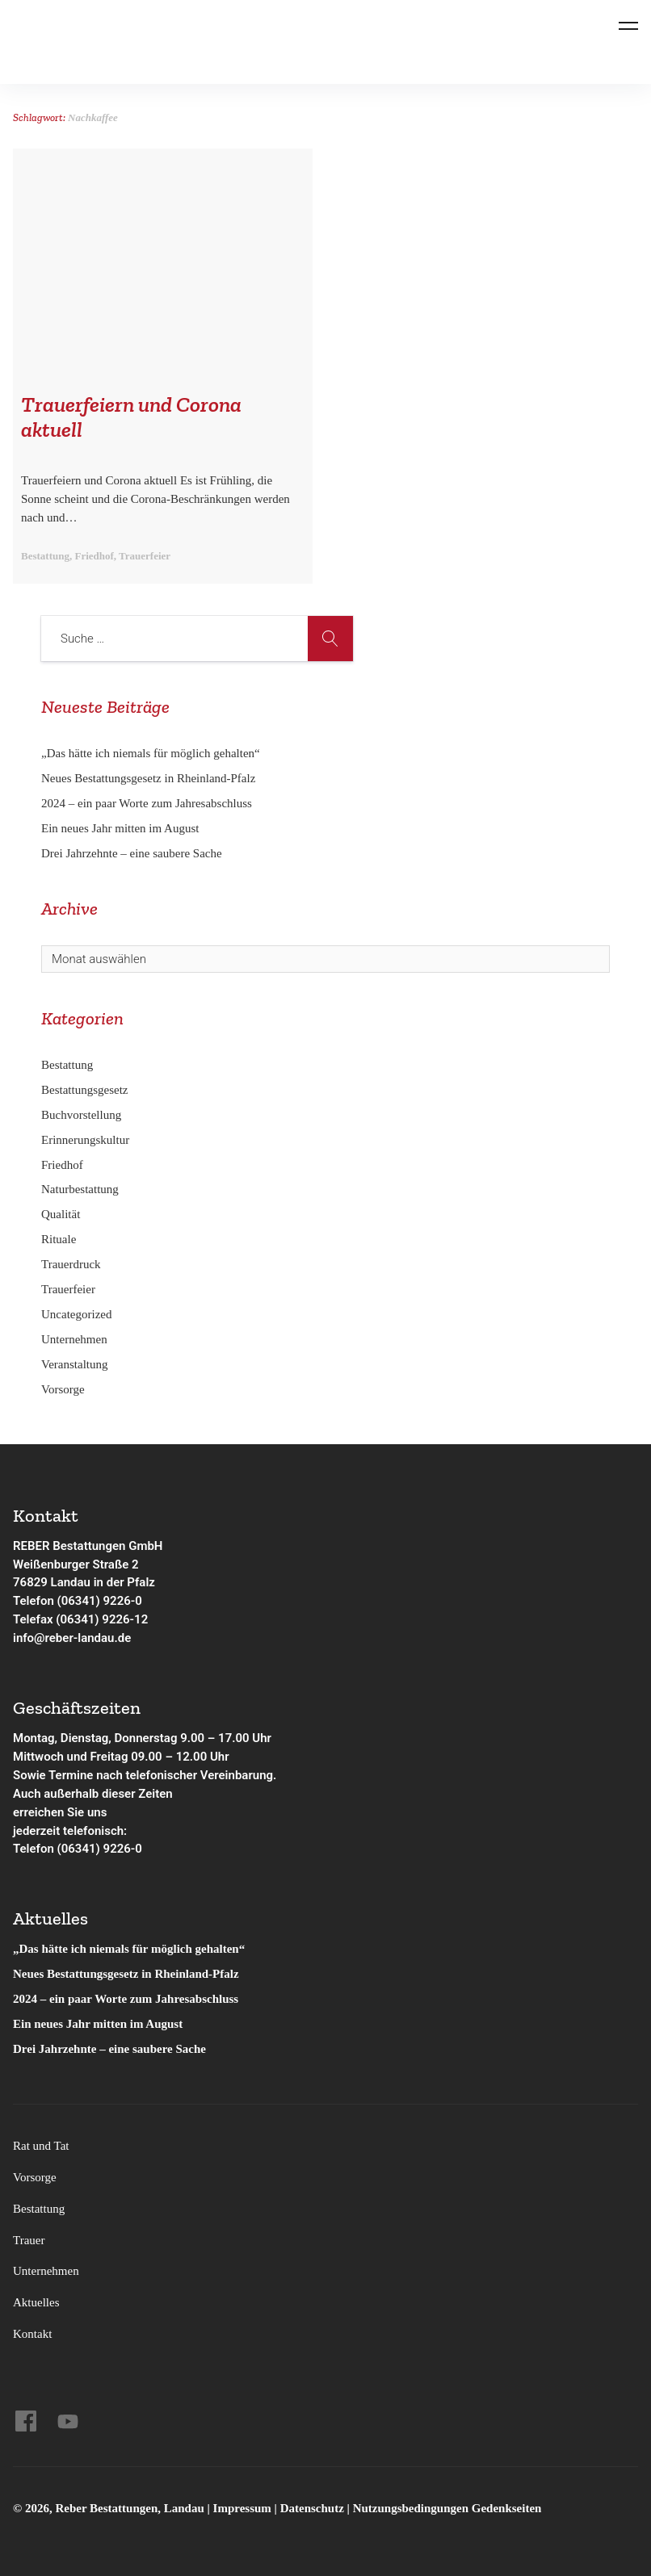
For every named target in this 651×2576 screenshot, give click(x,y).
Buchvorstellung (81, 1114)
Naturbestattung (80, 1189)
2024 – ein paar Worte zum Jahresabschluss (146, 803)
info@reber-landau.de (72, 1638)
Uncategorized (76, 1314)
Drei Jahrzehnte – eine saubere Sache (131, 853)
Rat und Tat (41, 2145)
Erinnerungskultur (85, 1139)
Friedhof (62, 1164)
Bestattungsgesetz (84, 1089)
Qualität (60, 1214)
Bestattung (67, 1064)
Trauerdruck (71, 1264)
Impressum (244, 2508)
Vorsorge (63, 1389)
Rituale (58, 1239)
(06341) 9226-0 (99, 1848)
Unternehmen (74, 1339)
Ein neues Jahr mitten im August (120, 828)
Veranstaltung (74, 1364)
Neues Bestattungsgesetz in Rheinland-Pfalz (149, 778)
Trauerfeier (68, 1289)
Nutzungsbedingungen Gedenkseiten (447, 2508)
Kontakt (32, 2333)
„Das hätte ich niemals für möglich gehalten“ (150, 753)
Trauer (28, 2240)
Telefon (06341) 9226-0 (77, 1601)
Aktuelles (36, 2302)
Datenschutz (312, 2508)
